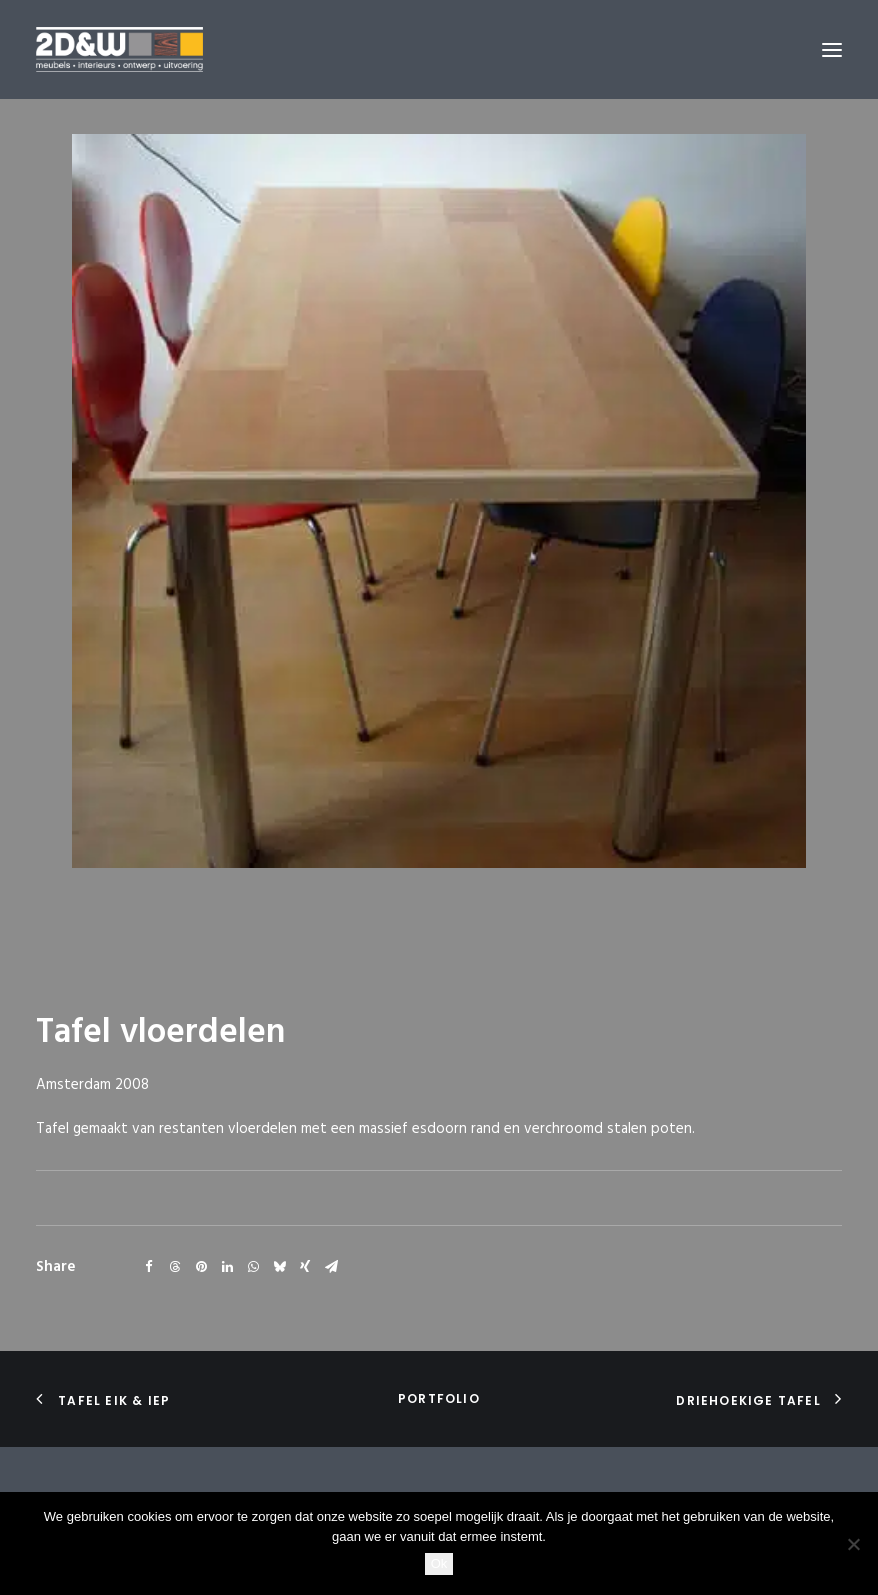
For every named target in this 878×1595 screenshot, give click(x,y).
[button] (832, 49)
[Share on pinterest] (201, 1267)
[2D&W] (119, 49)
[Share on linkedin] (227, 1267)
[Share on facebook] (149, 1267)
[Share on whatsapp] (253, 1267)
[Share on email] (331, 1267)
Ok (439, 1563)
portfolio (439, 1398)
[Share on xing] (305, 1267)
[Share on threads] (175, 1267)
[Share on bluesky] (279, 1267)
